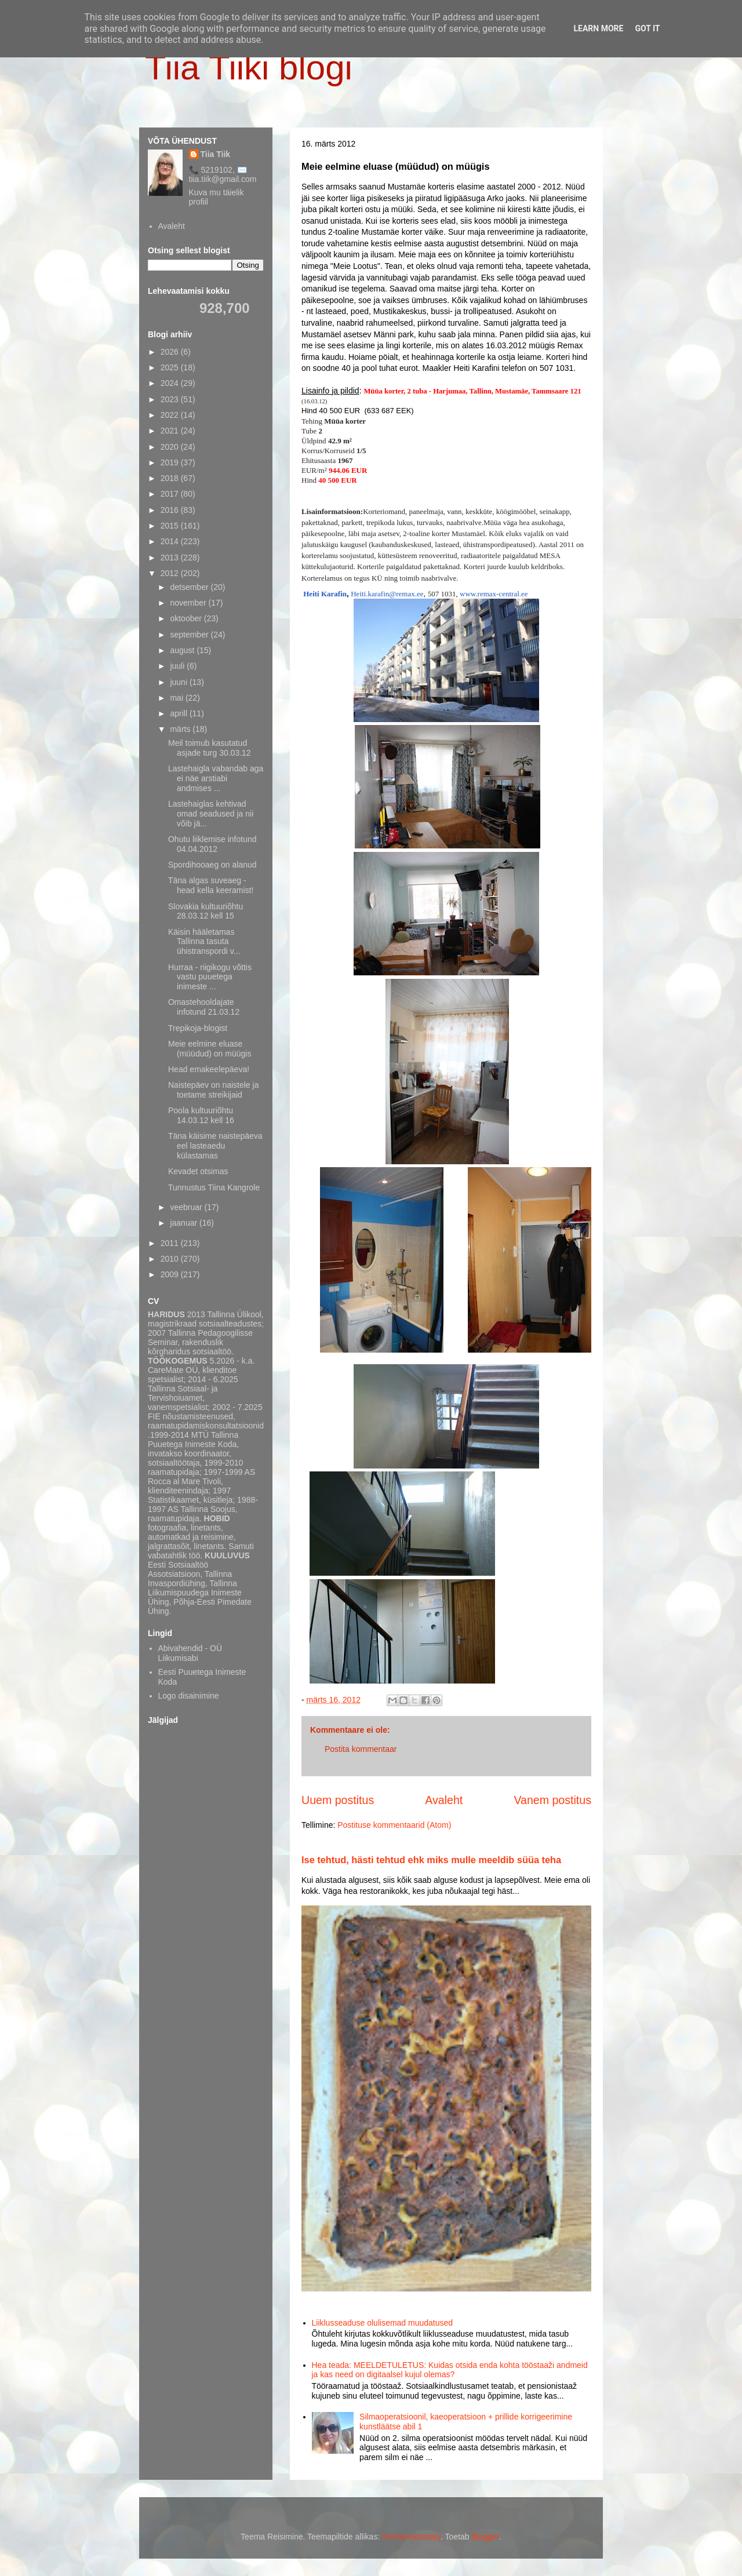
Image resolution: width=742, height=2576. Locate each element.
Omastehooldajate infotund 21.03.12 (203, 1006)
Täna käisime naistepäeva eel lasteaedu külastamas (215, 1145)
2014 (171, 541)
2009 (171, 1274)
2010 (171, 1258)
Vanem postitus (552, 1800)
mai (177, 697)
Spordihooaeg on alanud (212, 864)
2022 (171, 415)
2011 (171, 1243)
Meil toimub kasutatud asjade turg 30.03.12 (209, 747)
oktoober (186, 618)
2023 (171, 399)
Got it (647, 28)
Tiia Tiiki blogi (248, 67)
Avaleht (444, 1800)
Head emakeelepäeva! (208, 1069)
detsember (190, 587)
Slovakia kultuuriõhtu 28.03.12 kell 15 (205, 911)
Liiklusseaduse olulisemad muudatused (382, 2322)
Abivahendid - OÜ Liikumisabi (190, 1653)
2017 (171, 493)
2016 (171, 510)
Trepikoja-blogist (197, 1028)
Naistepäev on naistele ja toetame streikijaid (213, 1089)
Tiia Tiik (216, 154)
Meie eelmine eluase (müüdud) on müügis (209, 1048)
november (189, 602)
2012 (171, 573)
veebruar (187, 1207)
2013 (171, 557)
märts (181, 729)
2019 (171, 462)
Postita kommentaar (361, 1749)
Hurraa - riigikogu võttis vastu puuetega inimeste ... (210, 977)
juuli (178, 666)
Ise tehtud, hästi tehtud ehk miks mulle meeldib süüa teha (431, 1859)
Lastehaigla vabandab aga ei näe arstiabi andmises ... (215, 778)
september (190, 634)
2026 (171, 351)
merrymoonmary (411, 2536)
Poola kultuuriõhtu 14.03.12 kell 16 (201, 1115)
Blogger (485, 2536)
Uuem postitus (337, 1800)
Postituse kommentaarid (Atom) (394, 1825)
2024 (171, 383)
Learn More (598, 28)
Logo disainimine (188, 1695)
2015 (171, 525)
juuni (179, 682)
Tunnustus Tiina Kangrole (214, 1187)
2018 (171, 478)
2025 (171, 367)
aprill (179, 713)
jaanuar (184, 1222)
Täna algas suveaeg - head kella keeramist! (210, 885)
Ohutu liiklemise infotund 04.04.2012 (212, 844)
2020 (171, 446)
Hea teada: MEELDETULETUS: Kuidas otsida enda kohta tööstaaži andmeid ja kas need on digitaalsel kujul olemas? (450, 2370)
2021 (171, 430)
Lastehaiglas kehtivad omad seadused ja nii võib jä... (210, 813)
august (183, 650)
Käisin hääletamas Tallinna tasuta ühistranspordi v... (204, 941)
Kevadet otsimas (198, 1171)
